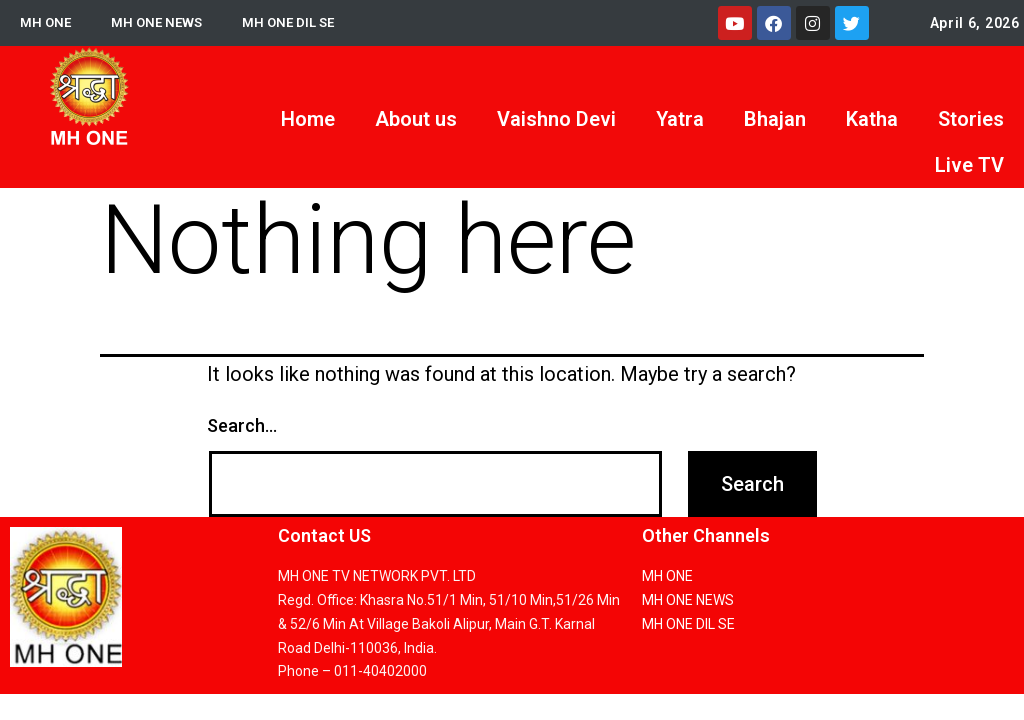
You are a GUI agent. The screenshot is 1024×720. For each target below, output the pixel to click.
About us (416, 119)
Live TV (969, 165)
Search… (242, 425)
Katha (872, 119)
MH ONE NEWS (160, 23)
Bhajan (775, 119)
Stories (971, 119)
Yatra (680, 119)
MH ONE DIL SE (296, 23)
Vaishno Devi (556, 119)
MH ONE (46, 23)
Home (308, 119)
